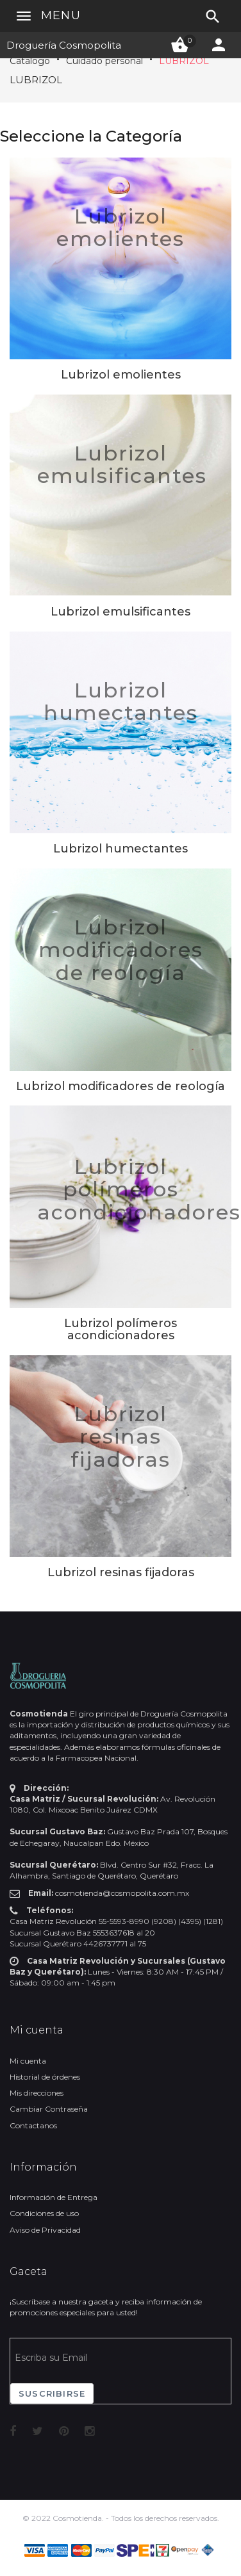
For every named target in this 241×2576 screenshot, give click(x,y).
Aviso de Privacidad (45, 2230)
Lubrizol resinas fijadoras (120, 1436)
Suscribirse (52, 2393)
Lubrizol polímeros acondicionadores (139, 1189)
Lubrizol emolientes (120, 227)
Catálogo (30, 61)
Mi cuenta (28, 2061)
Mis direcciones (36, 2093)
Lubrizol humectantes (121, 701)
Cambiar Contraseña (49, 2109)
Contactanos (33, 2125)
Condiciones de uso (44, 2213)
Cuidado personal (104, 61)
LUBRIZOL (184, 61)
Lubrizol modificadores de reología (120, 949)
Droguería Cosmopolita (63, 45)
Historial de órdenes (45, 2077)
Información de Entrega (53, 2197)
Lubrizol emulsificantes (122, 464)
